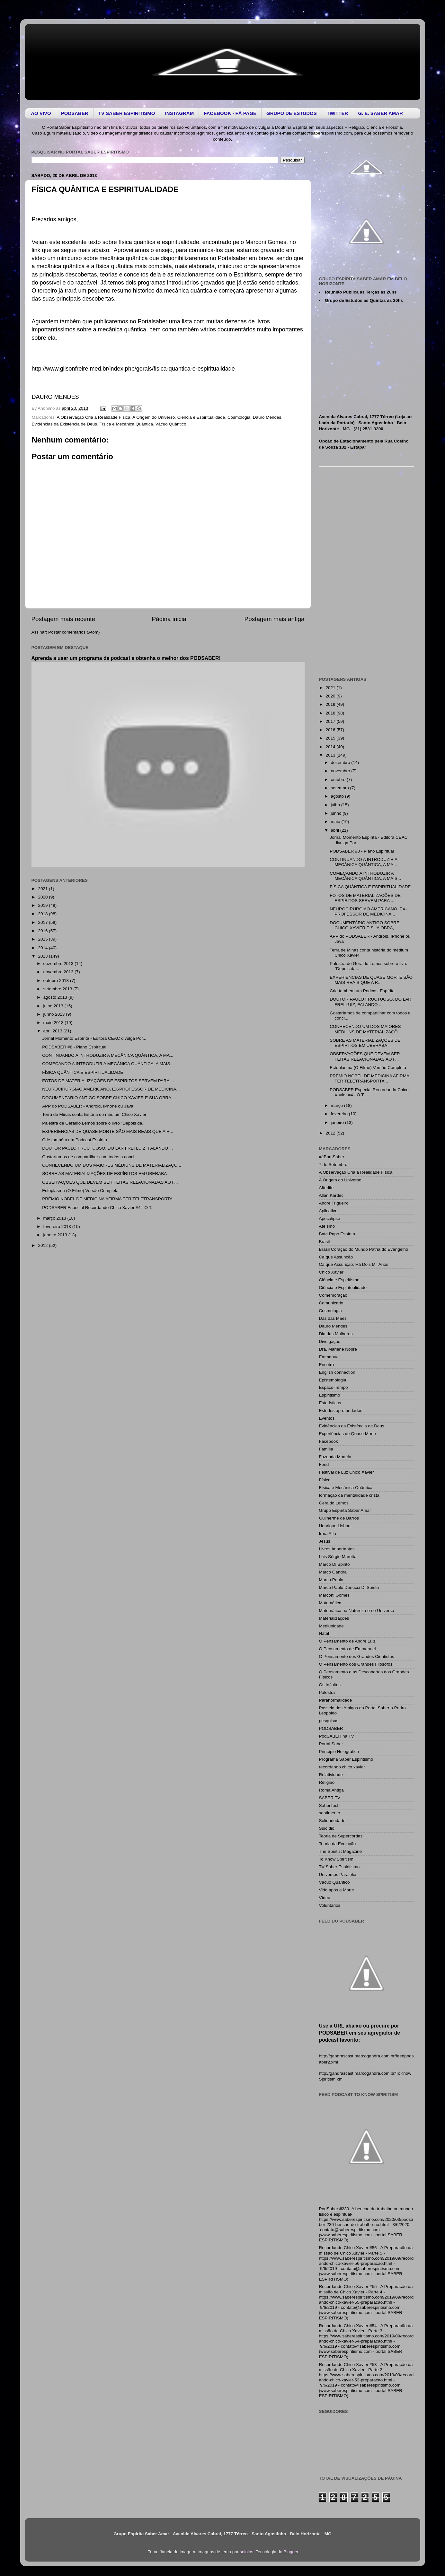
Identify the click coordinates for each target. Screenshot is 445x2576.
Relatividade (331, 1774)
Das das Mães (333, 1318)
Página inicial (170, 619)
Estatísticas (330, 1402)
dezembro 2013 (59, 963)
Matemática (330, 1602)
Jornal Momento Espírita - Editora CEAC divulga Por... (94, 1038)
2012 (43, 1245)
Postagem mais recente (63, 619)
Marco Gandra (333, 1572)
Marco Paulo (331, 1579)
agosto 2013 (55, 997)
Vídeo (324, 1897)
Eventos (327, 1418)
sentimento (329, 1812)
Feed (324, 1464)
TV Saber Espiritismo (339, 1866)
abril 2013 (53, 1031)
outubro (339, 779)
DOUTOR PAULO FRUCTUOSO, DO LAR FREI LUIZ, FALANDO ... (107, 1148)
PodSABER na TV (336, 1736)
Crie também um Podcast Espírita (74, 1139)
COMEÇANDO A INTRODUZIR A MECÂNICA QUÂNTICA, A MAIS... (108, 1063)
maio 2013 (54, 1022)
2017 (43, 922)
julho (336, 804)
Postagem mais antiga (275, 619)
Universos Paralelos (338, 1874)
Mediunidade (331, 1626)
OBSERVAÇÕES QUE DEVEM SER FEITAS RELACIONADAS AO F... (110, 1182)
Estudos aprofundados (340, 1410)
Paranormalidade (335, 1700)
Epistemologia (332, 1380)
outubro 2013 (56, 980)
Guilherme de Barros (339, 1518)
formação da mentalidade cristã (349, 1495)
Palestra (327, 1692)
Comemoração (333, 1295)
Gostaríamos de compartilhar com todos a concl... (90, 1156)
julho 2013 (54, 1005)
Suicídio (326, 1828)
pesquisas (329, 1720)
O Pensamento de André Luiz (347, 1641)
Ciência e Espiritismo (339, 1279)
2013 (43, 956)
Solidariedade (332, 1820)
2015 (43, 939)
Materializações (334, 1618)
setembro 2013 (58, 988)
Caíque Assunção (336, 1257)
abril (335, 830)
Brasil (324, 1241)
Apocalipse (329, 1218)
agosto (338, 796)
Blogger (290, 2551)
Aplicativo (328, 1210)
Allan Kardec (331, 1195)
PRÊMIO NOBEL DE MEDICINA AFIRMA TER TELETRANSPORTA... (109, 1198)
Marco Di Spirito (334, 1564)
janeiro (338, 1122)
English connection (337, 1372)
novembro (341, 770)
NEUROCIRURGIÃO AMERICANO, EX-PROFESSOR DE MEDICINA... (111, 1089)
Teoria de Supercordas (341, 1836)
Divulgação (330, 1341)
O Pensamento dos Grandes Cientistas (356, 1656)
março (337, 1105)
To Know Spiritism (336, 1859)
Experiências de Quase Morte (347, 1433)
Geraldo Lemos (334, 1503)
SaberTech (329, 1805)
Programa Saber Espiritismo (346, 1759)
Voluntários (330, 1905)
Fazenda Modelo (335, 1456)
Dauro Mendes (267, 417)
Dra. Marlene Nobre (338, 1349)
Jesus (324, 1541)
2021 (43, 888)
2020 (43, 897)
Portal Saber (331, 1743)
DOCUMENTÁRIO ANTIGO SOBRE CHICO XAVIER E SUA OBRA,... (109, 1097)
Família (326, 1449)
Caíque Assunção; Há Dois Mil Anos (353, 1264)
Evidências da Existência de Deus (64, 424)
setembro (340, 787)
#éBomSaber (331, 1156)
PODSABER (331, 1728)
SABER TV (330, 1797)
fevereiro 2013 (57, 1226)
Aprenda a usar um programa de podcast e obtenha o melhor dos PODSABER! (126, 658)
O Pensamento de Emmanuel (347, 1648)
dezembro (341, 762)
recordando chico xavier (342, 1767)
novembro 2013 (59, 971)
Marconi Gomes (334, 1595)
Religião (327, 1782)
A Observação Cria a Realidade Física (93, 417)
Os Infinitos (330, 1684)
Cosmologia (238, 417)
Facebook (328, 1441)
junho (337, 813)
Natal (324, 1633)
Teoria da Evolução (337, 1843)
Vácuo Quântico (170, 424)
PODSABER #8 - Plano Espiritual (74, 1047)
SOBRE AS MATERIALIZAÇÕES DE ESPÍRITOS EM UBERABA (104, 1173)
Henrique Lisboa (335, 1525)
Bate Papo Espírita (337, 1233)
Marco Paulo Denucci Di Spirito (349, 1587)
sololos (246, 2551)
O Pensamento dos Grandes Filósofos (356, 1664)
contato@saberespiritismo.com (322, 133)
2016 (43, 930)
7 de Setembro (333, 1164)
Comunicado (331, 1303)
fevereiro (340, 1113)
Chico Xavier (331, 1272)
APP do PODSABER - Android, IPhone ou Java (87, 1106)
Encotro (326, 1364)
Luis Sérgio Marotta (338, 1556)
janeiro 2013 (55, 1234)
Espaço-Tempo (333, 1387)
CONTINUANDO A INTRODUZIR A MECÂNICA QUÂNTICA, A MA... (107, 1055)
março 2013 (55, 1218)
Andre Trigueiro (334, 1203)
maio (336, 821)
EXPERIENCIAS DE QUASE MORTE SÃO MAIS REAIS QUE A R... (107, 1131)
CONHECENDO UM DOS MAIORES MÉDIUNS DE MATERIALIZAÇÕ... (111, 1165)
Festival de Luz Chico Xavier (346, 1472)
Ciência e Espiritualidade (201, 417)
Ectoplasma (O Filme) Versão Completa (80, 1190)
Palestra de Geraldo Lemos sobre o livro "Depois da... (94, 1123)
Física (325, 1479)
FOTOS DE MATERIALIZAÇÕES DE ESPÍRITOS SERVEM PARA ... (108, 1080)
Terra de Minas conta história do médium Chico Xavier (94, 1114)
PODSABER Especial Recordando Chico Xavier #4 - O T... (98, 1207)
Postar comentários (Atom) (74, 632)
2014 (43, 947)
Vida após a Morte (336, 1890)
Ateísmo (327, 1226)
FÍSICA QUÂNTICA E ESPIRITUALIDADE (82, 1072)
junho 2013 (54, 1014)
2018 (43, 913)
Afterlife (326, 1187)
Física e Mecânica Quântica (126, 424)
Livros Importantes (337, 1548)
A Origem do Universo (153, 417)
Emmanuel (329, 1356)
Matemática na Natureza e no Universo (356, 1610)
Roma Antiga (331, 1790)
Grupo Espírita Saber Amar (345, 1510)
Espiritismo (329, 1395)
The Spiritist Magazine (340, 1851)
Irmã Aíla (327, 1533)
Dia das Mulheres (336, 1333)
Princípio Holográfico (339, 1751)
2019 (43, 905)
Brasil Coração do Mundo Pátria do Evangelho (363, 1249)
